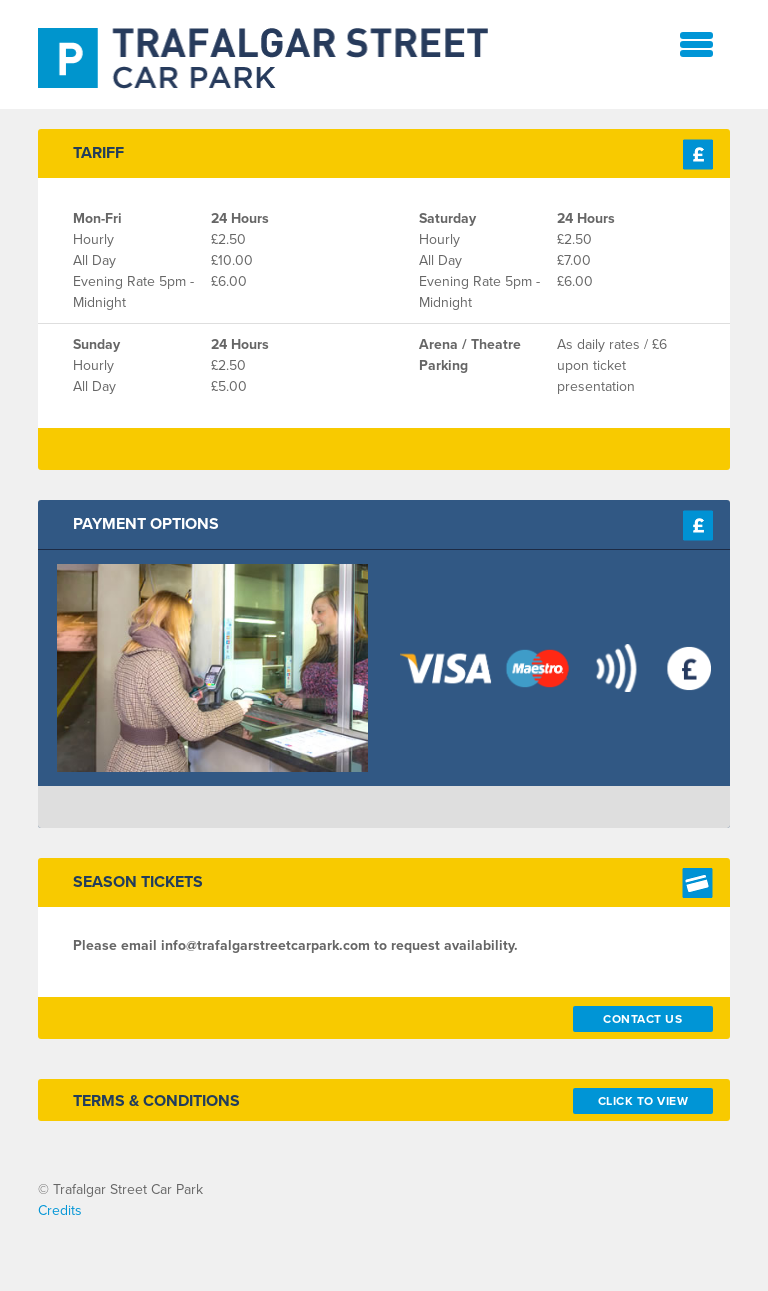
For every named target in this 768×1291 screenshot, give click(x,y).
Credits (60, 1210)
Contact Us (642, 1019)
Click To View (643, 1101)
